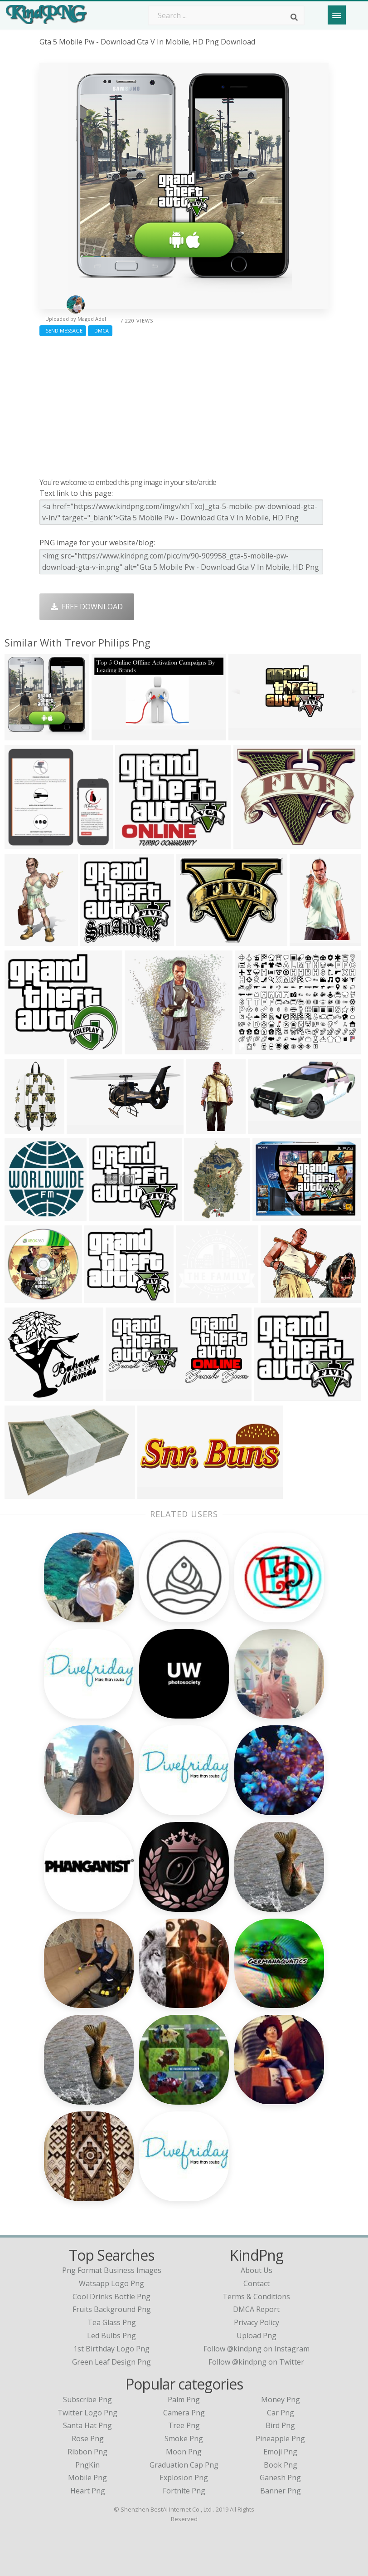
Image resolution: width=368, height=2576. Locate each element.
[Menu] (337, 14)
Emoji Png (280, 2452)
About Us (256, 2270)
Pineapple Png (280, 2439)
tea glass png (111, 2322)
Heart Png (87, 2491)
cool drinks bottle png (111, 2297)
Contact (256, 2283)
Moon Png (184, 2452)
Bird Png (280, 2425)
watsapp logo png (111, 2283)
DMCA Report (256, 2309)
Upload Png (256, 2336)
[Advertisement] (184, 404)
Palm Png (184, 2400)
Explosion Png (184, 2478)
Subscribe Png (87, 2400)
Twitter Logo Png (87, 2413)
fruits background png (112, 2309)
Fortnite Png (184, 2491)
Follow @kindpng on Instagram (256, 2349)
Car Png (280, 2413)
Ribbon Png (87, 2452)
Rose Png (88, 2439)
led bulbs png (111, 2336)
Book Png (280, 2465)
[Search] (294, 17)
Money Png (280, 2400)
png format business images (111, 2270)
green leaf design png (111, 2362)
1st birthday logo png (111, 2349)
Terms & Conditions (256, 2297)
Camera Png (184, 2413)
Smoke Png (184, 2439)
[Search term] (226, 15)
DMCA (100, 330)
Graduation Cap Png (184, 2465)
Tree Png (184, 2425)
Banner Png (280, 2491)
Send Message (62, 330)
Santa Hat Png (87, 2425)
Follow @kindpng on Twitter (256, 2362)
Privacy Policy (256, 2322)
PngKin (87, 2465)
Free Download (87, 607)
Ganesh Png (280, 2478)
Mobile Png (87, 2478)
